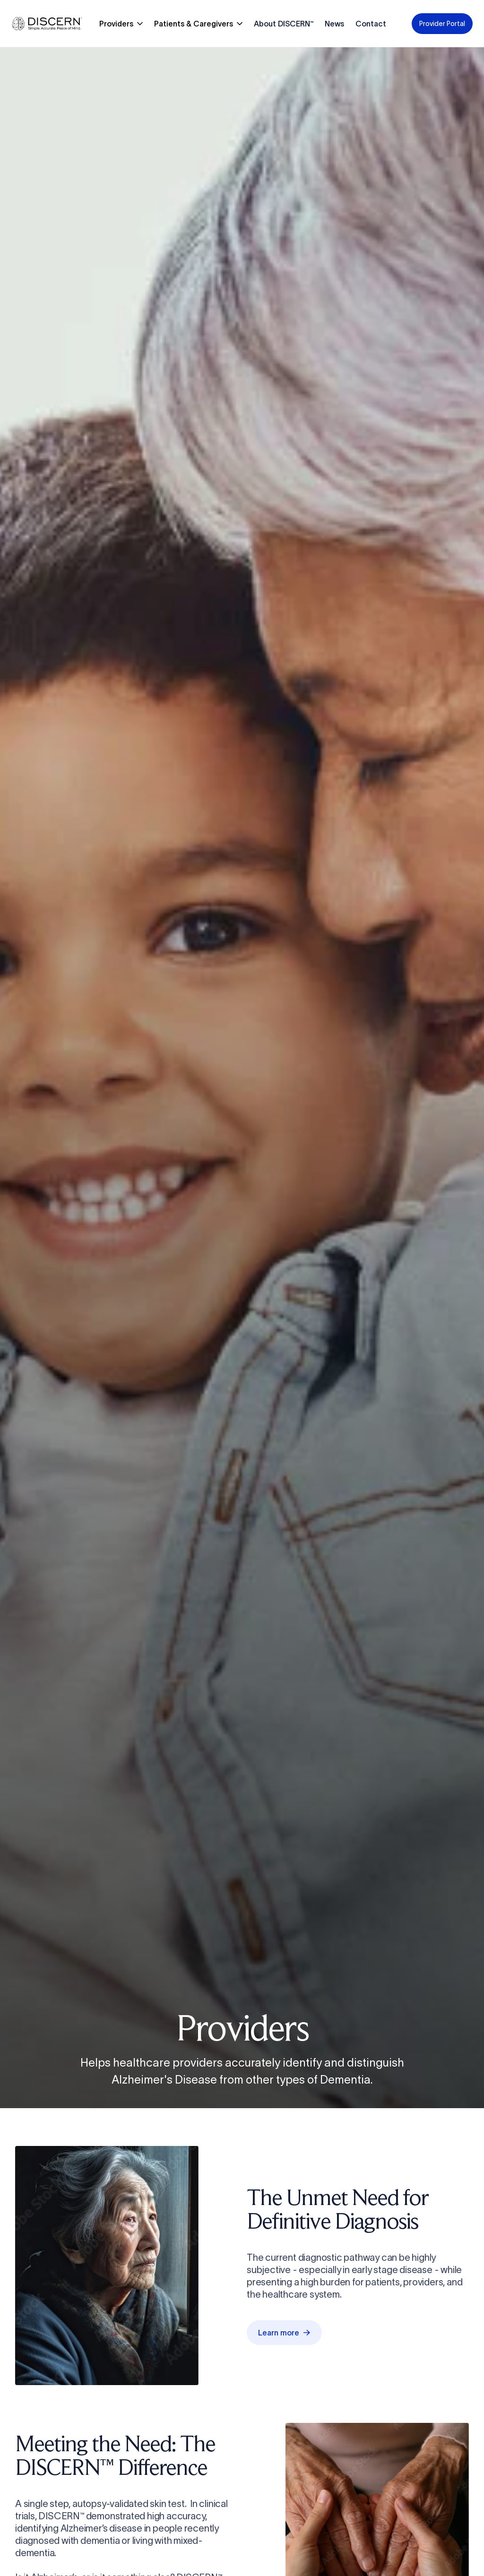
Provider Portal (442, 23)
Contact (370, 23)
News (334, 23)
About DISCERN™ (283, 23)
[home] (46, 23)
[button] (121, 23)
